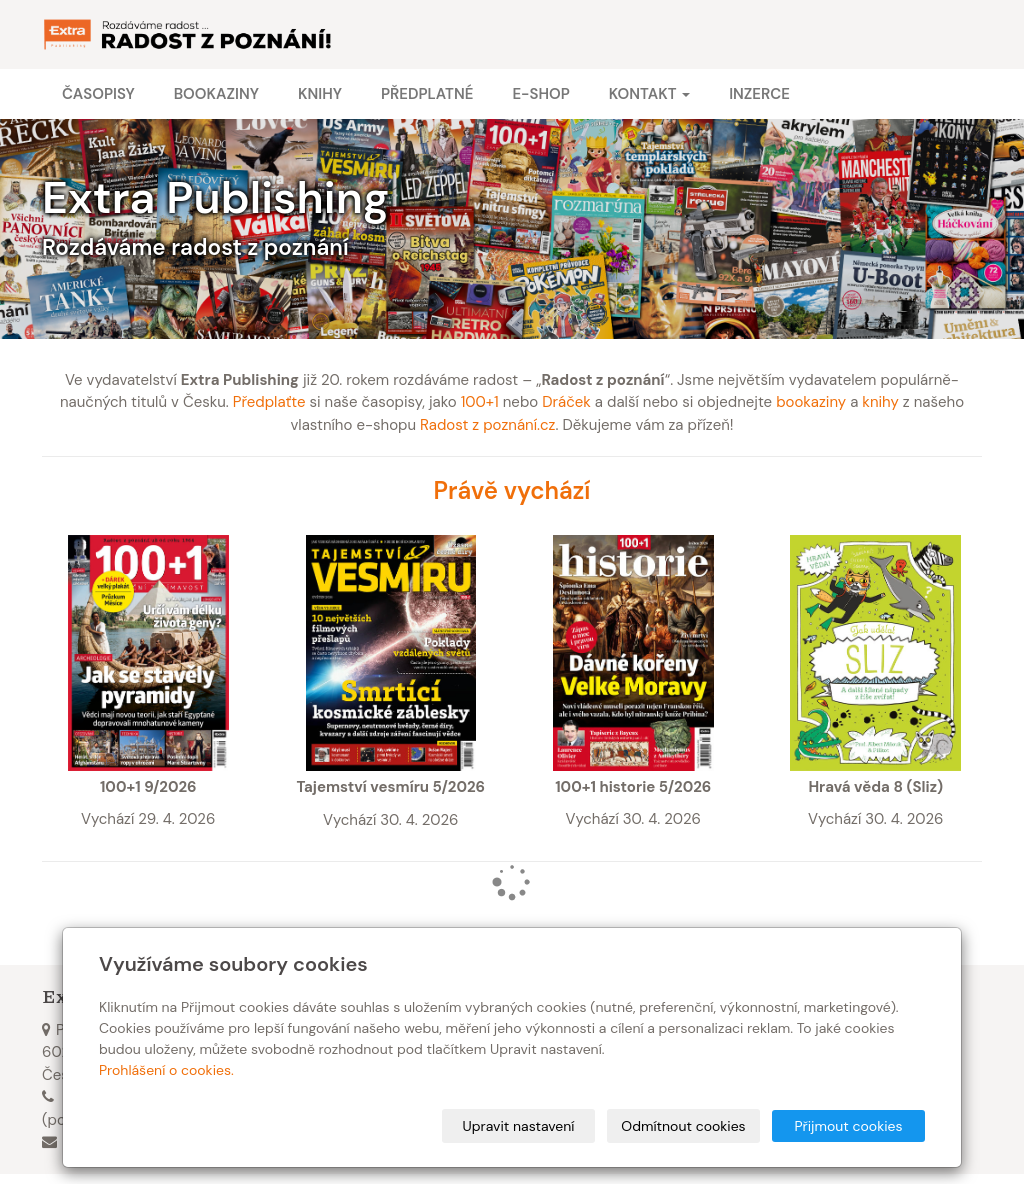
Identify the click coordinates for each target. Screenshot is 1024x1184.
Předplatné (427, 94)
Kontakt (649, 94)
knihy (880, 402)
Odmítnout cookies (683, 1126)
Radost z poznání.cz (487, 425)
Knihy (320, 94)
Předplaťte (269, 402)
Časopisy (98, 94)
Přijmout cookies (848, 1126)
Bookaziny (216, 94)
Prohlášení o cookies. (166, 1070)
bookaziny (811, 402)
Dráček (566, 402)
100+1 (480, 402)
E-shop (540, 94)
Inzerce (759, 94)
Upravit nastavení (519, 1126)
